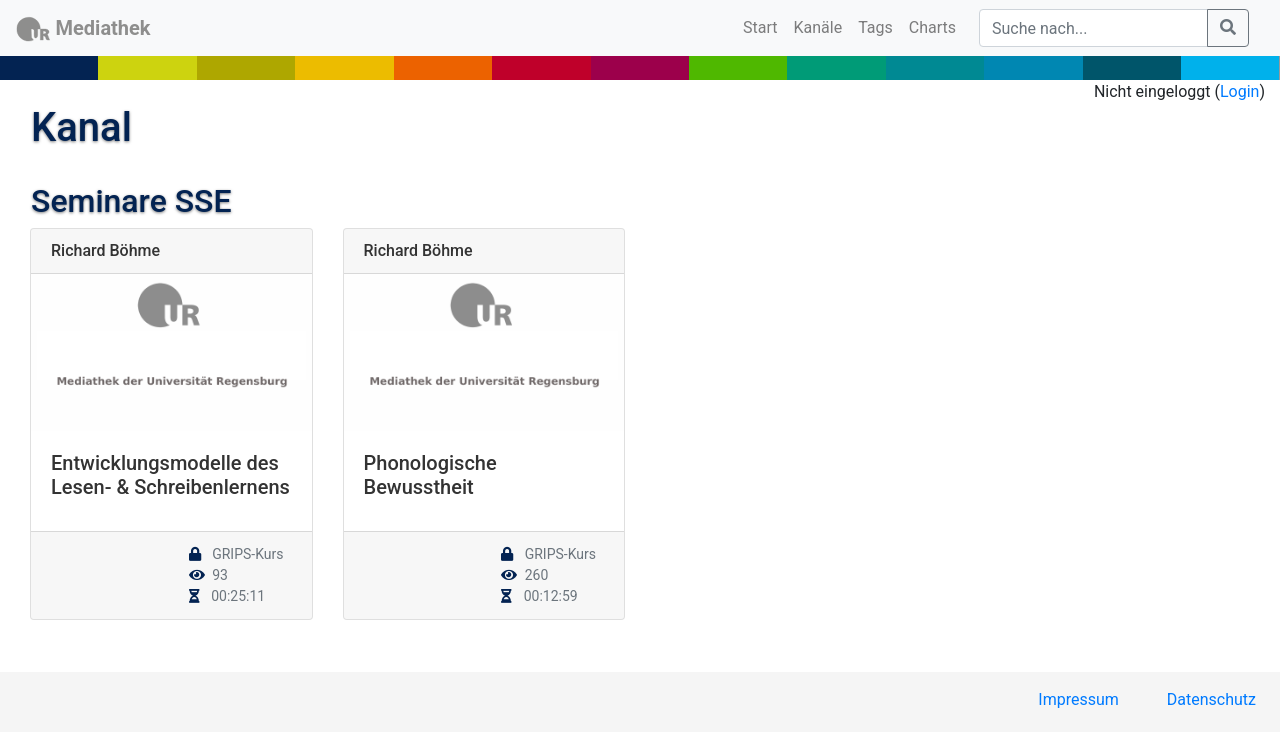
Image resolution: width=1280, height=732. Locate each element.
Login (1239, 91)
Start (764, 26)
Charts (932, 27)
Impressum (1078, 699)
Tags (875, 27)
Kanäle (818, 27)
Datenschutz (1211, 699)
